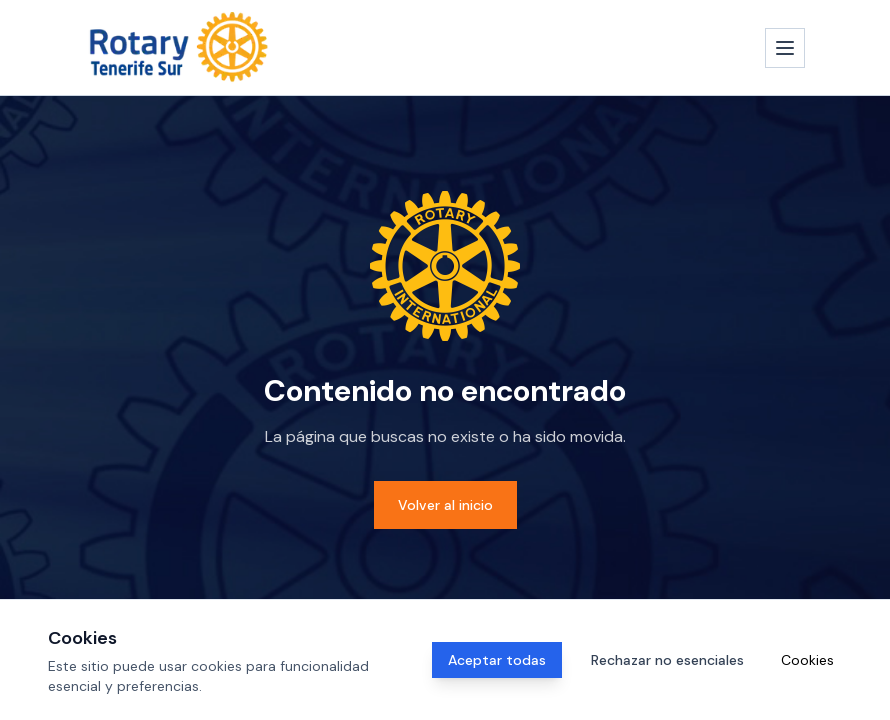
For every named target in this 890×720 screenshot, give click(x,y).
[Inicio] (179, 47)
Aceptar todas (497, 660)
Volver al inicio (445, 505)
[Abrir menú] (785, 48)
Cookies (807, 660)
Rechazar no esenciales (667, 660)
